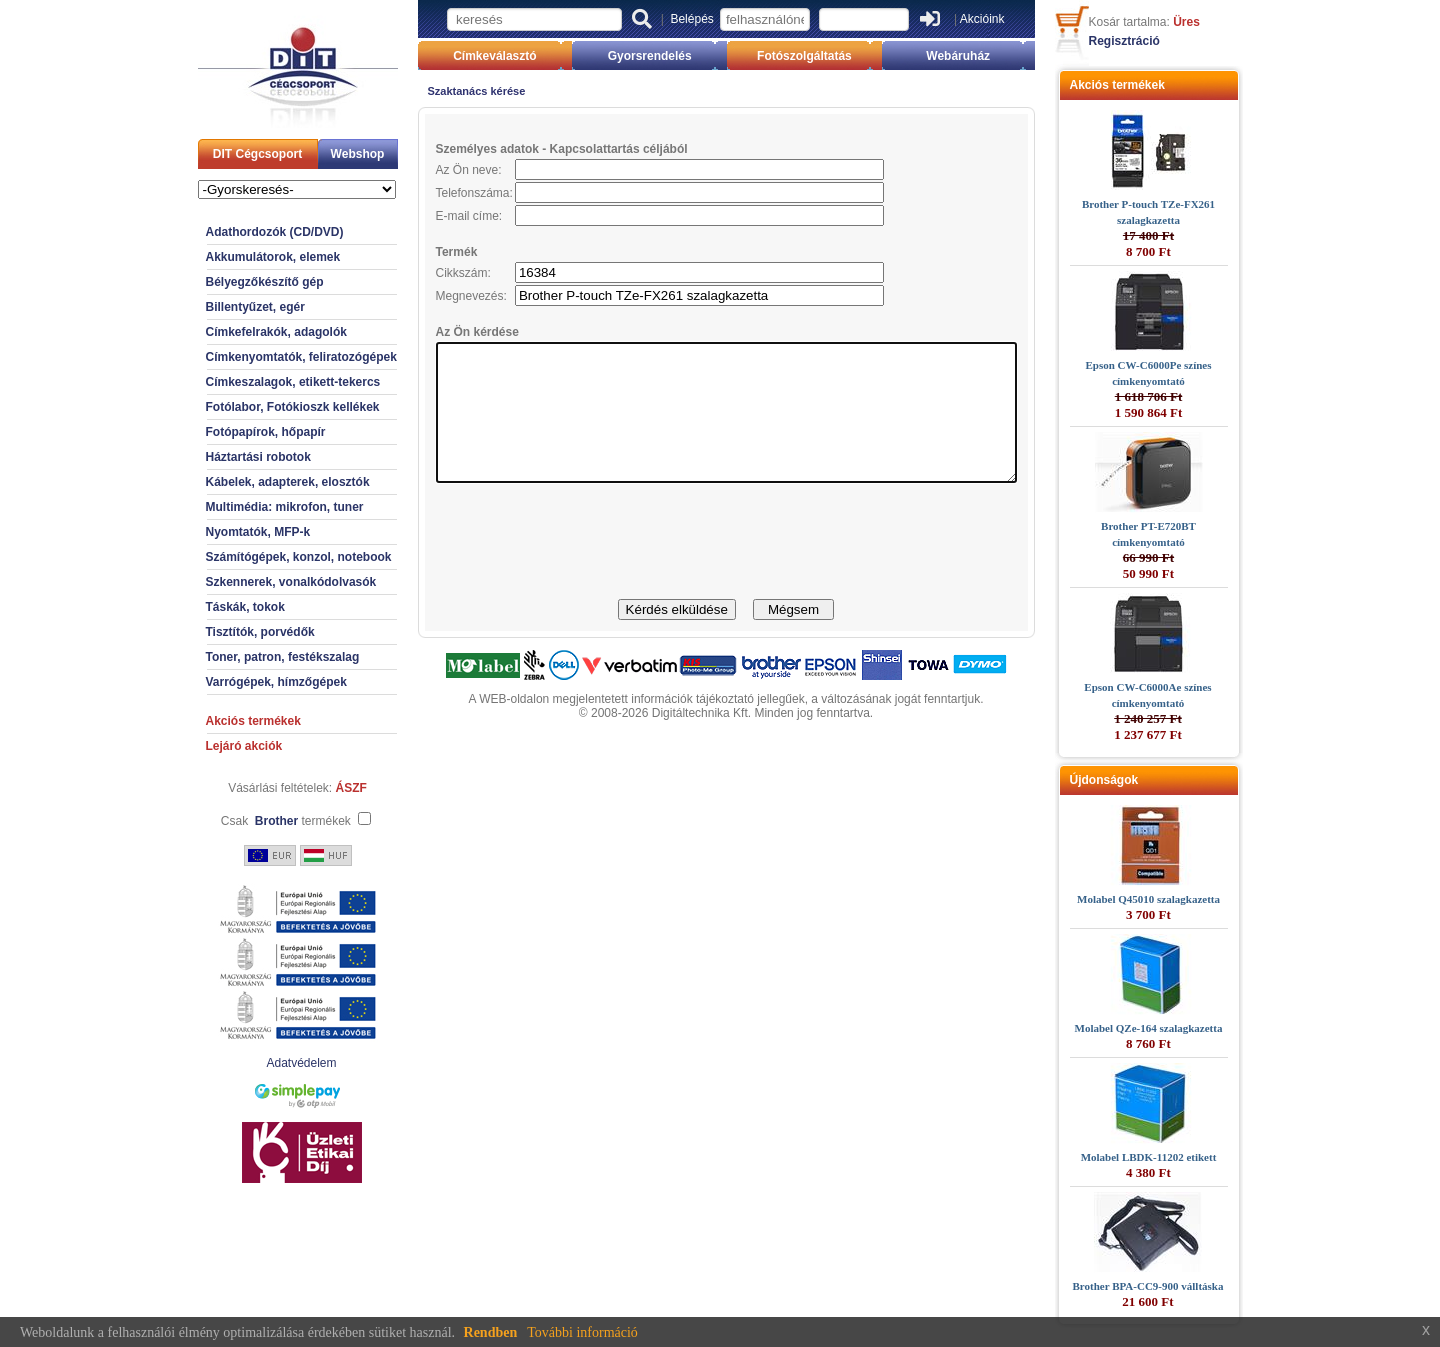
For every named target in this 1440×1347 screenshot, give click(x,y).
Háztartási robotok (223, 457)
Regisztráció (1159, 41)
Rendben (491, 1332)
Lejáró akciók (209, 746)
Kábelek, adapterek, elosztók (253, 482)
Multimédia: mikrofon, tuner (250, 507)
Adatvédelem (266, 1063)
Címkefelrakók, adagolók (241, 332)
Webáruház (985, 56)
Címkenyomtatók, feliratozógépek (266, 357)
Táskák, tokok (210, 607)
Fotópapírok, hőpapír (231, 432)
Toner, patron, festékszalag (248, 657)
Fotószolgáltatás (813, 56)
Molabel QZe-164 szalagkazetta (1184, 1028)
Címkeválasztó (468, 56)
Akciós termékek (218, 721)
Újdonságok (1139, 780)
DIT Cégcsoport (222, 154)
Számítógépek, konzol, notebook (264, 557)
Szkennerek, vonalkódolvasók (256, 582)
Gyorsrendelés (641, 56)
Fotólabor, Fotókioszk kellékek (258, 407)
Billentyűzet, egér (220, 307)
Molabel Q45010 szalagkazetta (1183, 899)
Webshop (323, 154)
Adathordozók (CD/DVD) (240, 232)
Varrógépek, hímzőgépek (241, 682)
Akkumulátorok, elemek (238, 257)
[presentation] (726, 569)
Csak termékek (251, 821)
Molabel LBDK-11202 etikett (1184, 1157)
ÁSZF (316, 788)
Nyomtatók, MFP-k (223, 532)
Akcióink (982, 19)
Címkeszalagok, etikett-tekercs (258, 382)
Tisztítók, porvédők (225, 632)
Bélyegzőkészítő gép (230, 282)
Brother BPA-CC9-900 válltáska (1183, 1286)
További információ (582, 1332)
